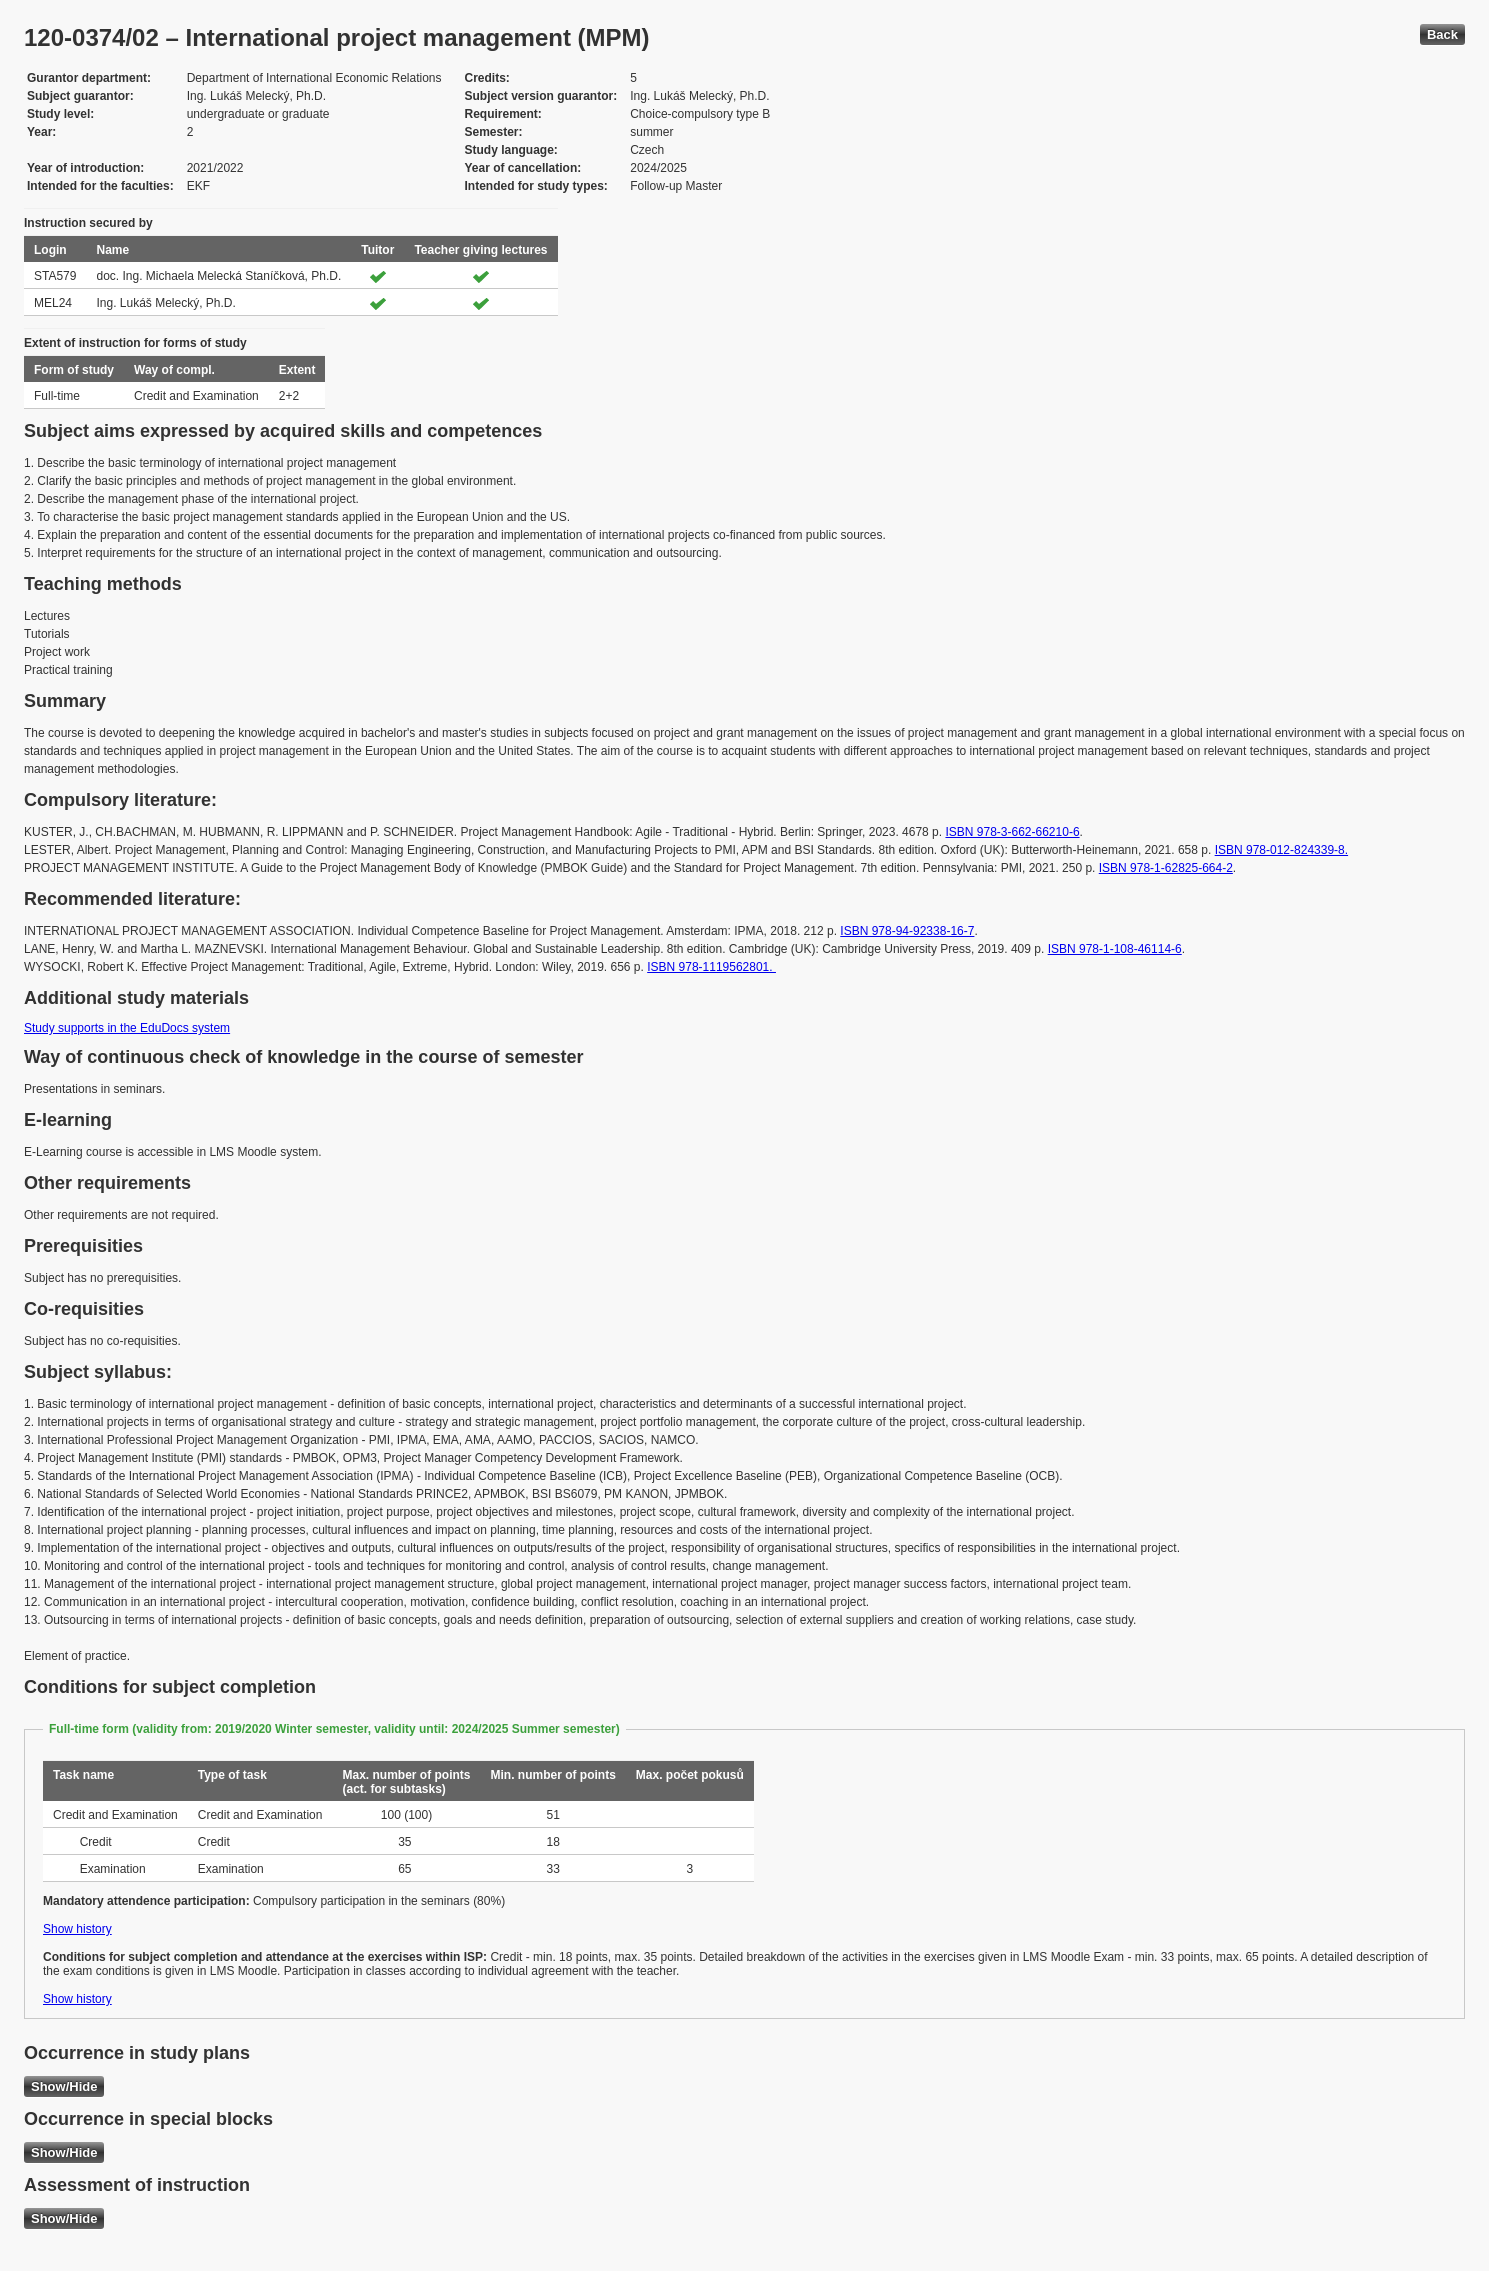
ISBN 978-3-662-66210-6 (1012, 832)
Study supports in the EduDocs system (127, 1028)
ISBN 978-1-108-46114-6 (1115, 949)
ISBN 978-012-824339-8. (1281, 850)
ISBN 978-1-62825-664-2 (1166, 868)
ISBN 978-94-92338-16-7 (907, 931)
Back (1442, 34)
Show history (77, 1929)
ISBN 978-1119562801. (711, 967)
